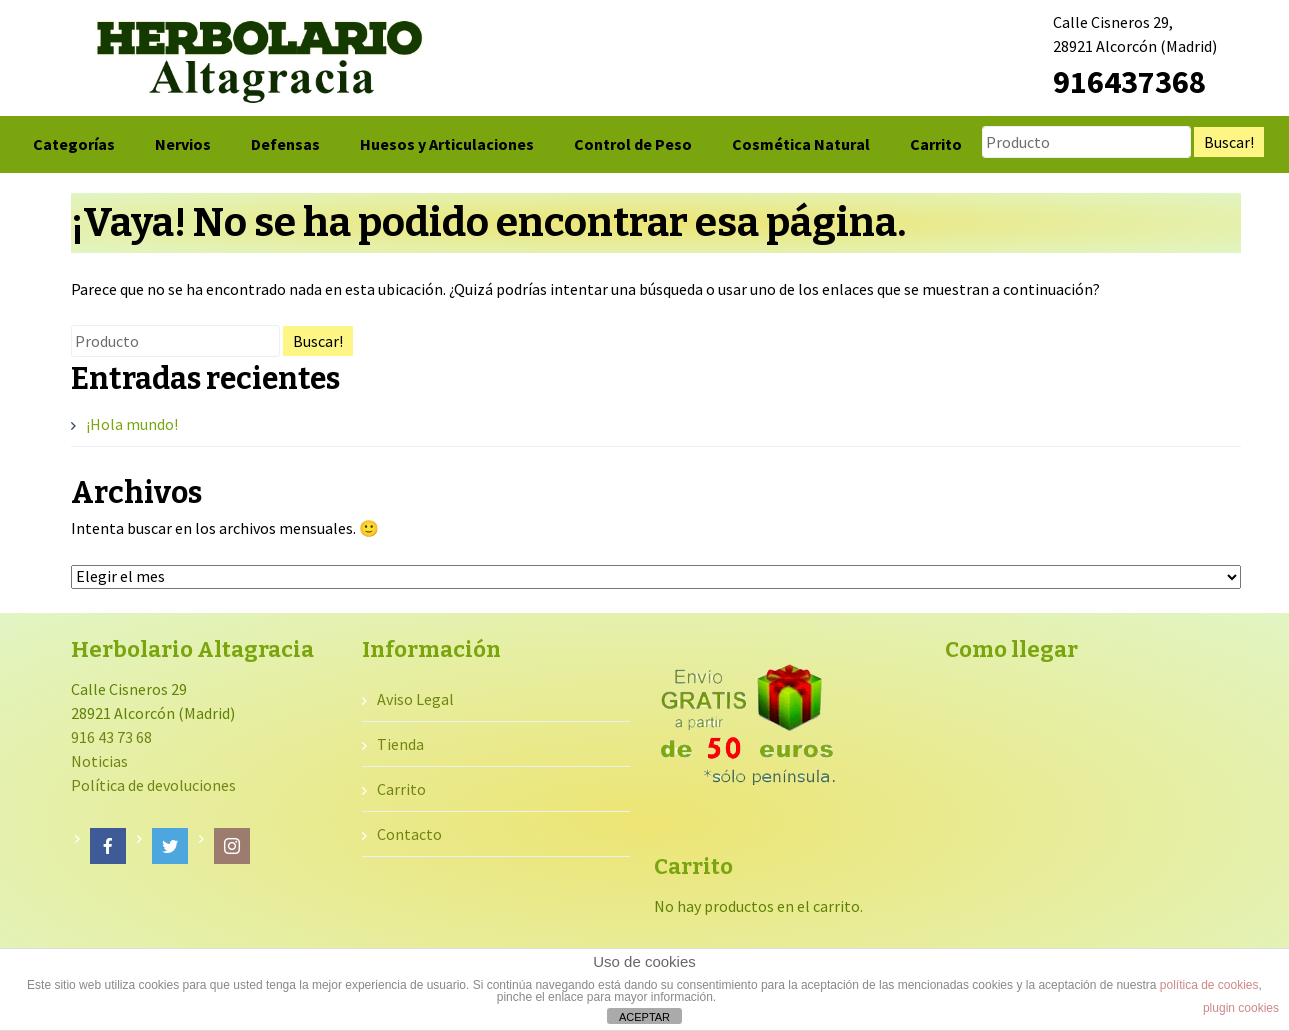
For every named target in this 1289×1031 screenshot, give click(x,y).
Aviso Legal (415, 699)
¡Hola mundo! (132, 424)
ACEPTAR (644, 1017)
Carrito (936, 144)
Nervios (183, 144)
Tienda (400, 744)
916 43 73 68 (111, 737)
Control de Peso (633, 144)
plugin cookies (1241, 1008)
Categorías (74, 144)
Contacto (409, 834)
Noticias (99, 761)
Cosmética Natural (801, 144)
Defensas (285, 144)
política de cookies (1209, 985)
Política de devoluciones (153, 785)
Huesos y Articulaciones (447, 144)
